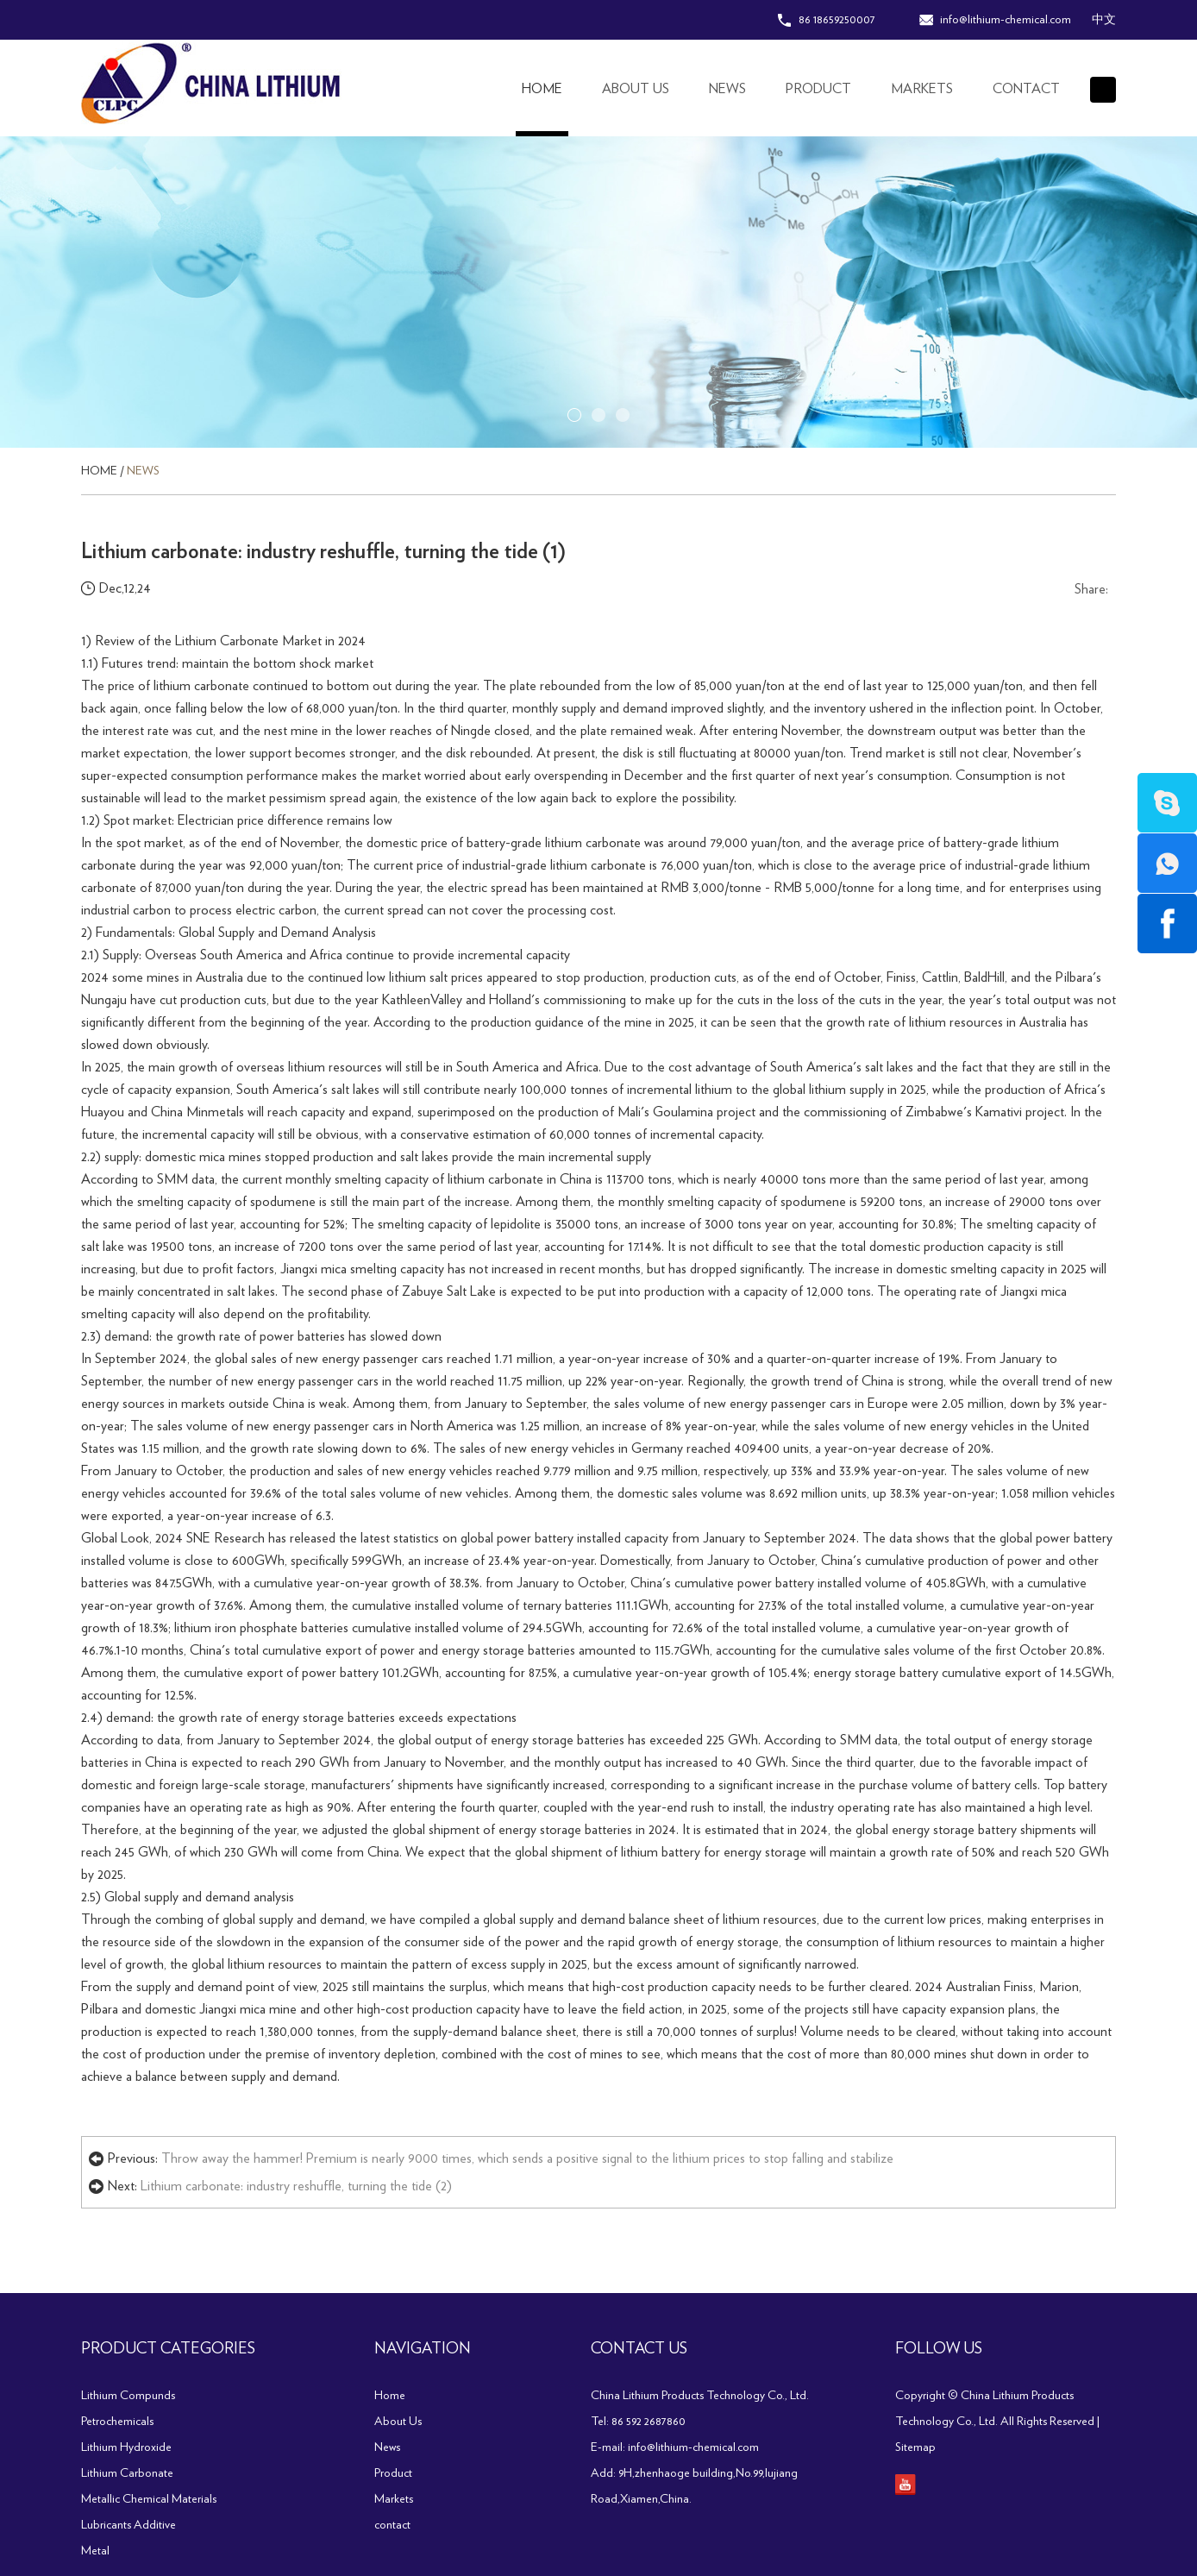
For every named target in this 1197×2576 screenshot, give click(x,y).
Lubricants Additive (128, 2525)
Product (818, 89)
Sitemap (915, 2447)
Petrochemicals (117, 2422)
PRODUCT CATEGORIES (168, 2349)
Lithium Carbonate (127, 2473)
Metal (95, 2551)
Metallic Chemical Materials (148, 2499)
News (727, 89)
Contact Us (639, 2349)
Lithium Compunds (128, 2396)
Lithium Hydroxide (126, 2447)
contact (1026, 89)
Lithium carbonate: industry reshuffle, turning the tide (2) (296, 2186)
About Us (635, 89)
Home (542, 89)
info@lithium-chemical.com (1005, 20)
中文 (1104, 20)
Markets (922, 89)
